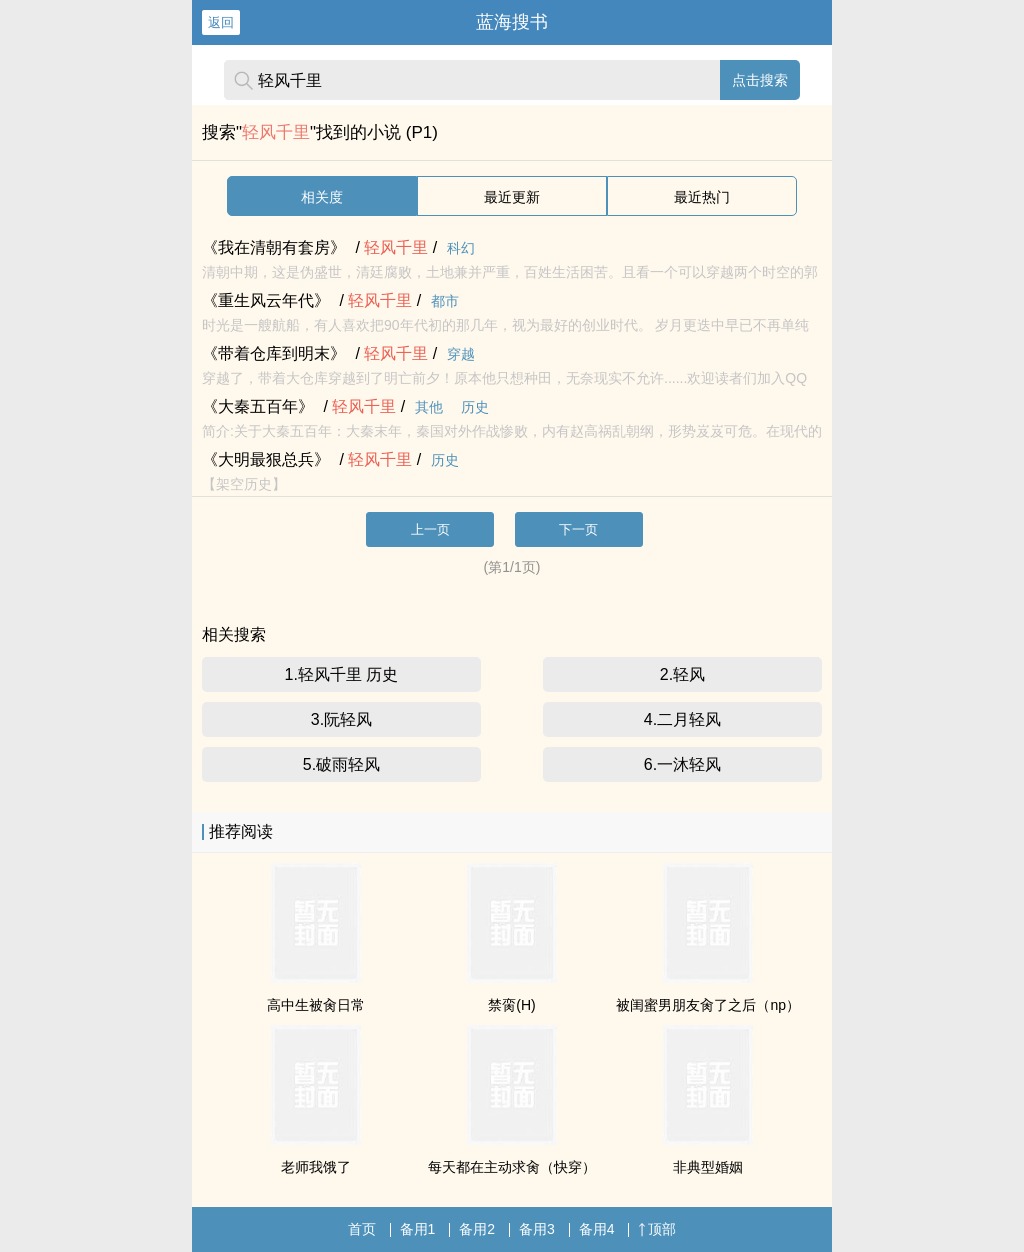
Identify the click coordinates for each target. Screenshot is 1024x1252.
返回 (221, 22)
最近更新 (512, 197)
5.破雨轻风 (341, 764)
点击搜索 (760, 80)
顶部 (657, 1229)
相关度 (322, 197)
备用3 (537, 1229)
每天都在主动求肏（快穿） (512, 1167)
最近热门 (702, 197)
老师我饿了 (316, 1167)
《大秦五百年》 (258, 406)
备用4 (597, 1229)
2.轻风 (682, 674)
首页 (362, 1229)
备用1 (418, 1229)
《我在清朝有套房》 (274, 247)
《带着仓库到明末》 (274, 353)
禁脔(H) (511, 1005)
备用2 (477, 1229)
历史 (475, 407)
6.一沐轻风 (682, 764)
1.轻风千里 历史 (342, 674)
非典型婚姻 (708, 1167)
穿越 (461, 354)
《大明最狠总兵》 (266, 459)
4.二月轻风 (682, 719)
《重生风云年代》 (266, 300)
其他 (429, 407)
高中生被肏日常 (316, 1005)
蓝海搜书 (512, 22)
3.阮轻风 (341, 719)
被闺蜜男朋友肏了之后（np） (708, 1005)
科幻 (461, 248)
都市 (445, 301)
